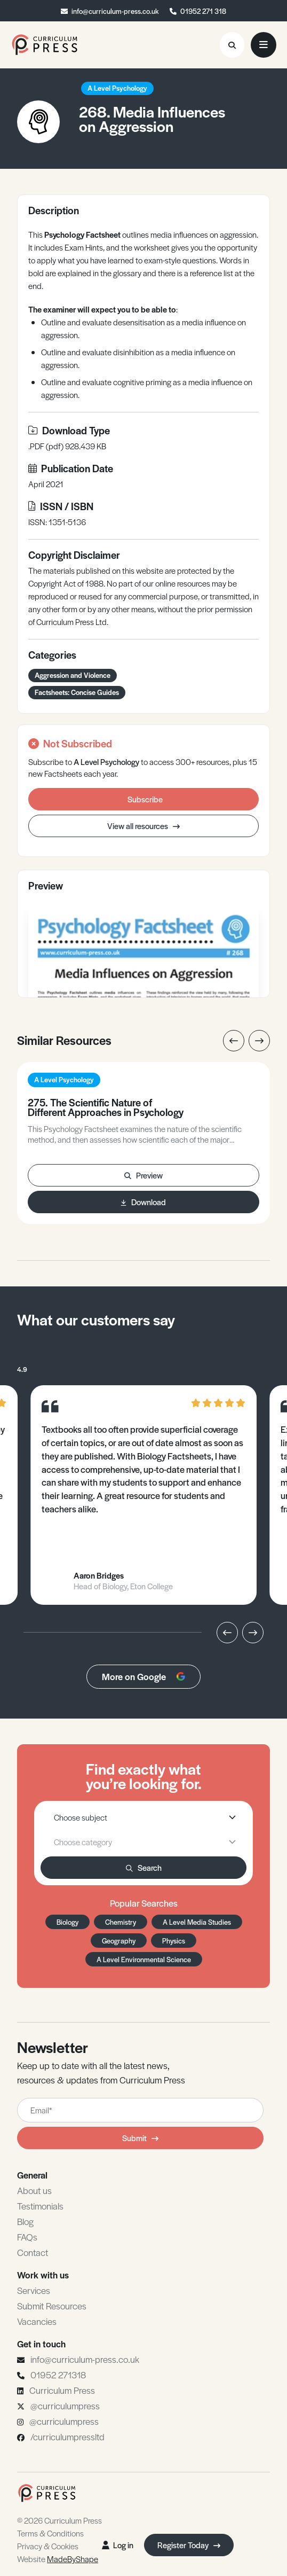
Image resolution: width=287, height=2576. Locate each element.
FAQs (27, 2236)
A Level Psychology (117, 88)
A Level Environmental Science (144, 1959)
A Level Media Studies (197, 1922)
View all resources (143, 825)
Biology (67, 1922)
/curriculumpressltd (67, 2436)
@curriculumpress (65, 2405)
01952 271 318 (203, 11)
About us (34, 2190)
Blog (25, 2221)
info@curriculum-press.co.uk (115, 11)
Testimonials (40, 2205)
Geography (118, 1940)
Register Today (188, 2544)
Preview (143, 1175)
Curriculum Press (62, 2390)
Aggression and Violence (72, 675)
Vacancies (37, 2321)
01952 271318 (58, 2374)
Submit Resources (51, 2305)
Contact (32, 2252)
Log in (117, 2544)
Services (33, 2290)
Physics (173, 1940)
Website (57, 2558)
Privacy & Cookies (47, 2545)
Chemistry (120, 1922)
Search (144, 1867)
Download (143, 1201)
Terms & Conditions (50, 2533)
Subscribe (145, 799)
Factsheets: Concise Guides (77, 692)
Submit (140, 2137)
